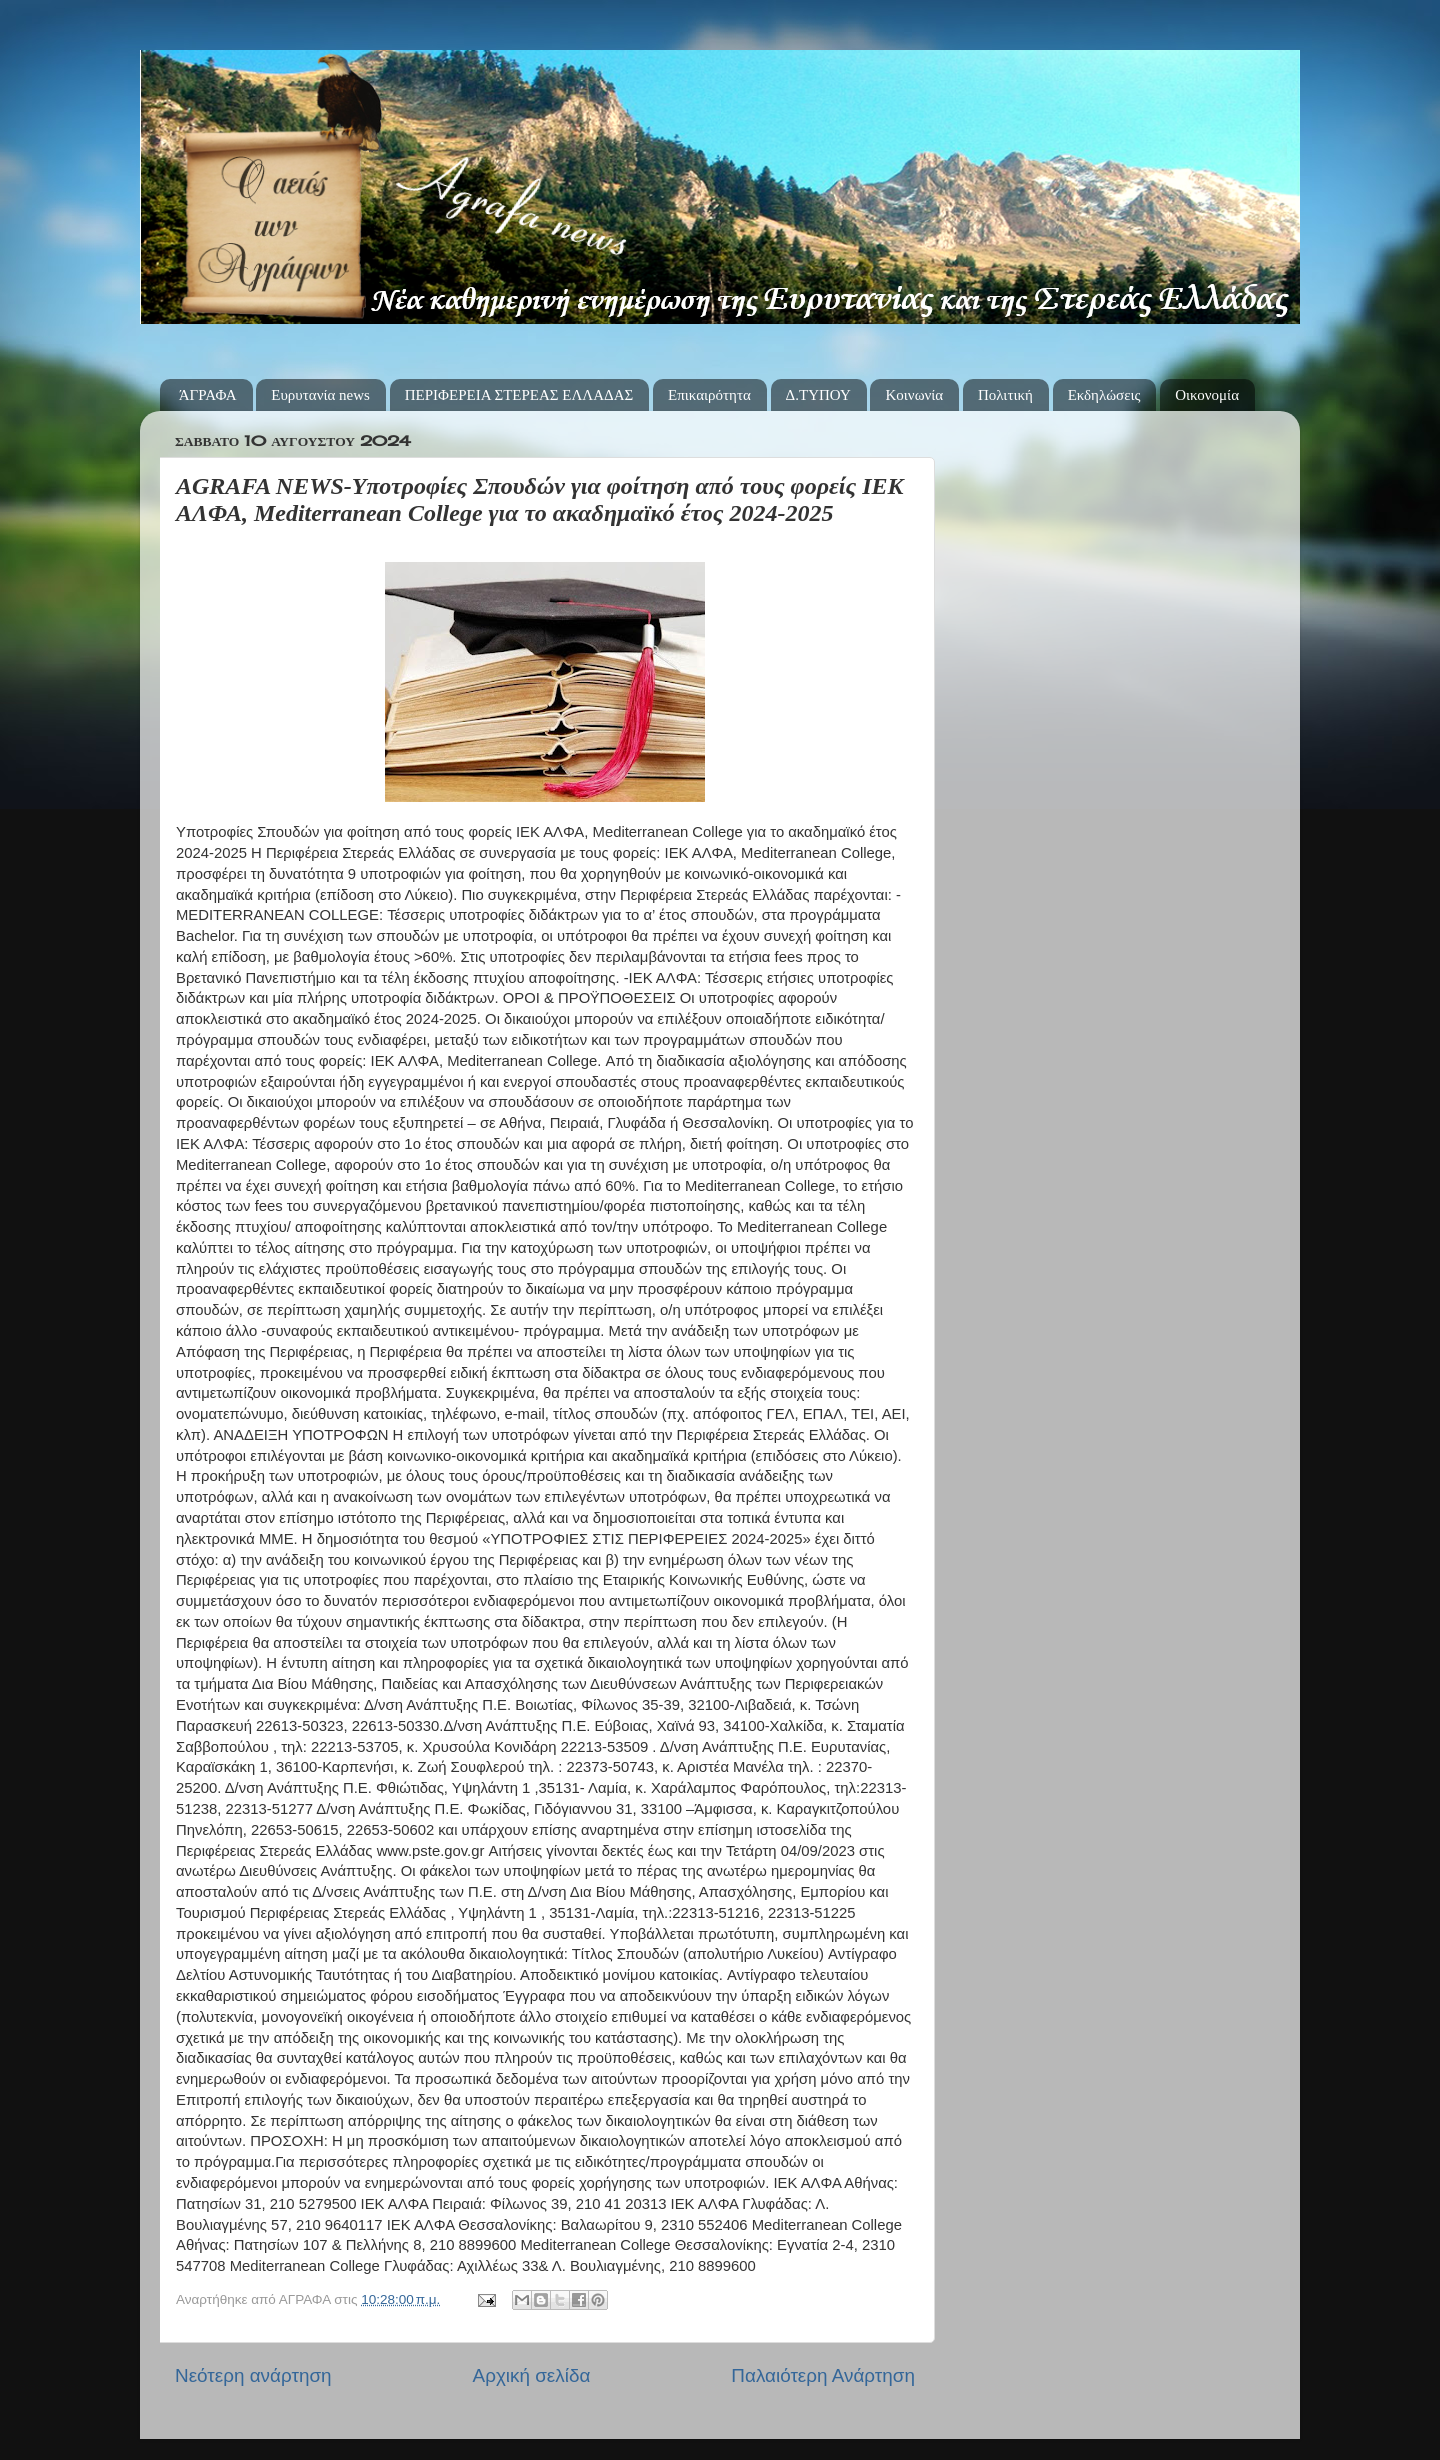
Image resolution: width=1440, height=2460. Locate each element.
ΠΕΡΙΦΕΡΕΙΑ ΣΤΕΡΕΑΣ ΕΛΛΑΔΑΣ (519, 395)
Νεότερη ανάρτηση (253, 2375)
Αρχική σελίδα (532, 2375)
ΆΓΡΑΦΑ (208, 395)
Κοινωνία (914, 395)
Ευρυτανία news (320, 395)
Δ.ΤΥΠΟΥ (818, 395)
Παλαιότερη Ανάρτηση (823, 2375)
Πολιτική (1005, 395)
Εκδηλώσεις (1104, 395)
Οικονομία (1207, 395)
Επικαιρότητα (709, 395)
